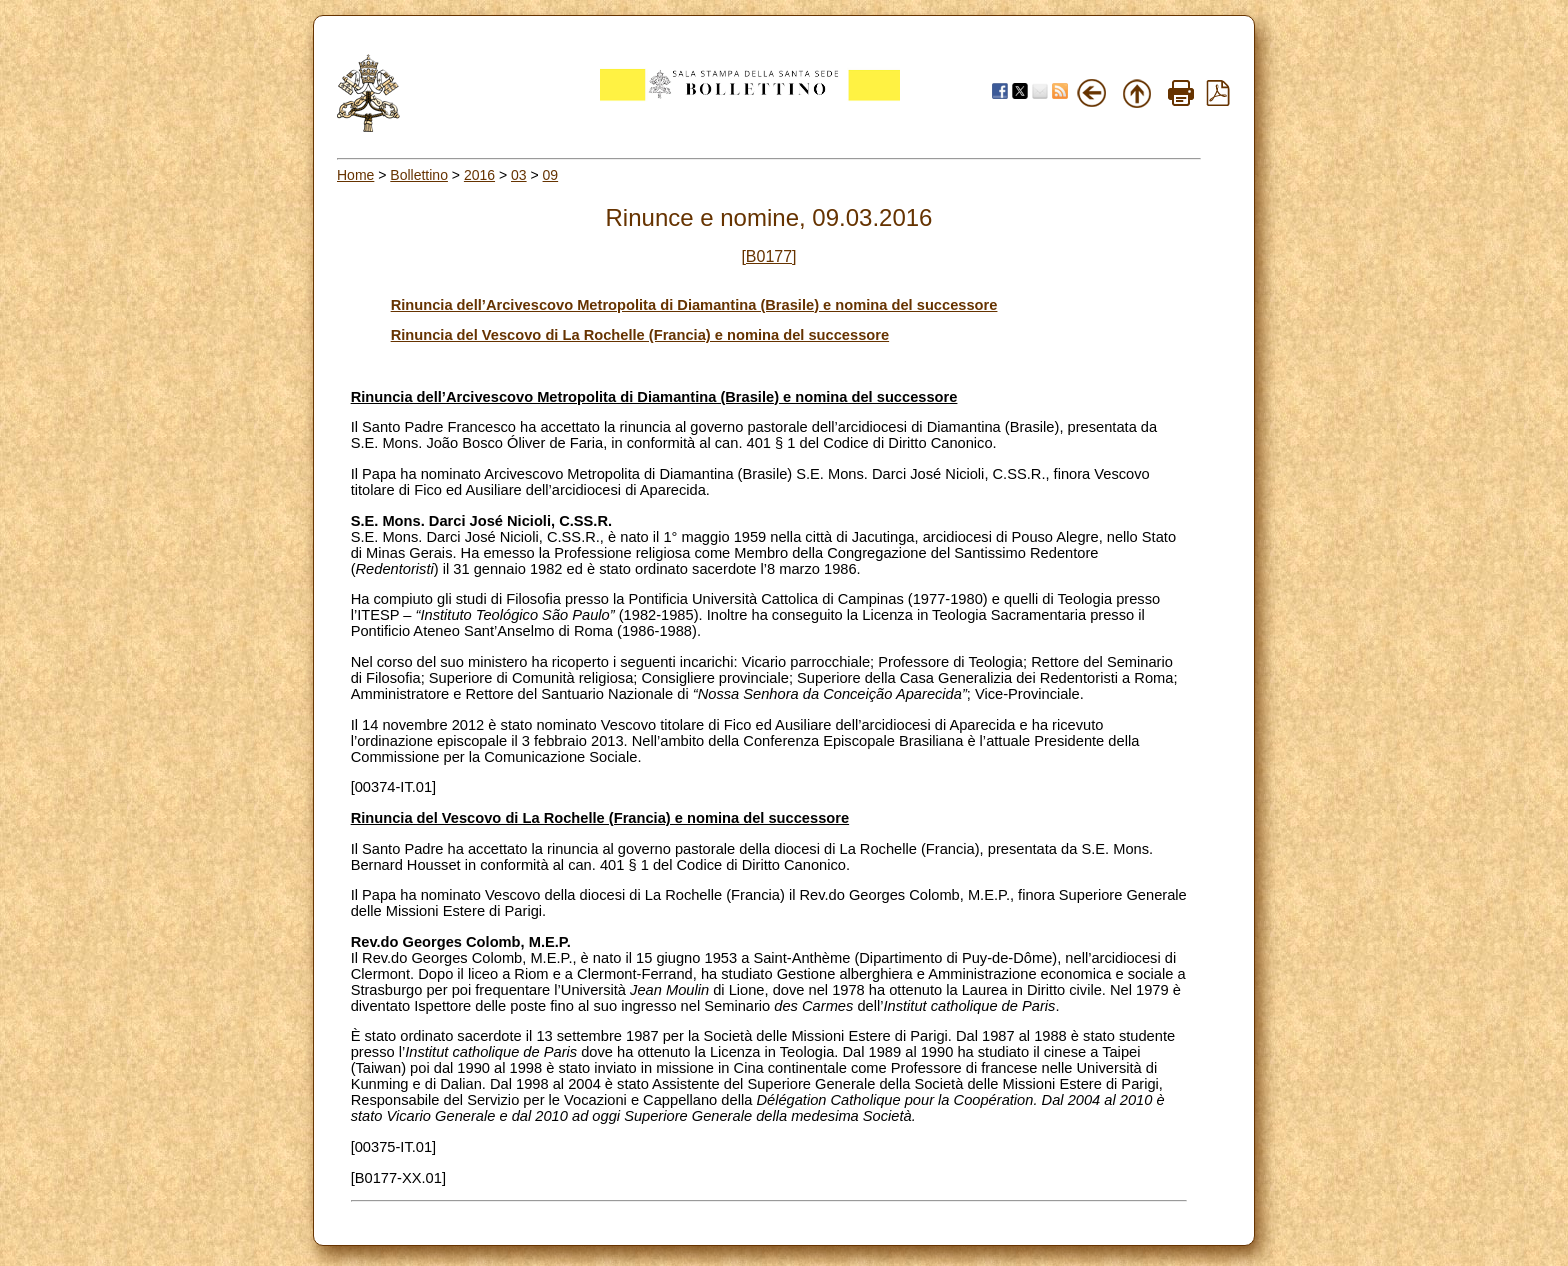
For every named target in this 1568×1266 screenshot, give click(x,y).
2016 (479, 175)
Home (355, 175)
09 (551, 175)
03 (519, 175)
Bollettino (419, 175)
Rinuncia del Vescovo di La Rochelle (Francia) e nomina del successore (640, 335)
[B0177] (768, 256)
